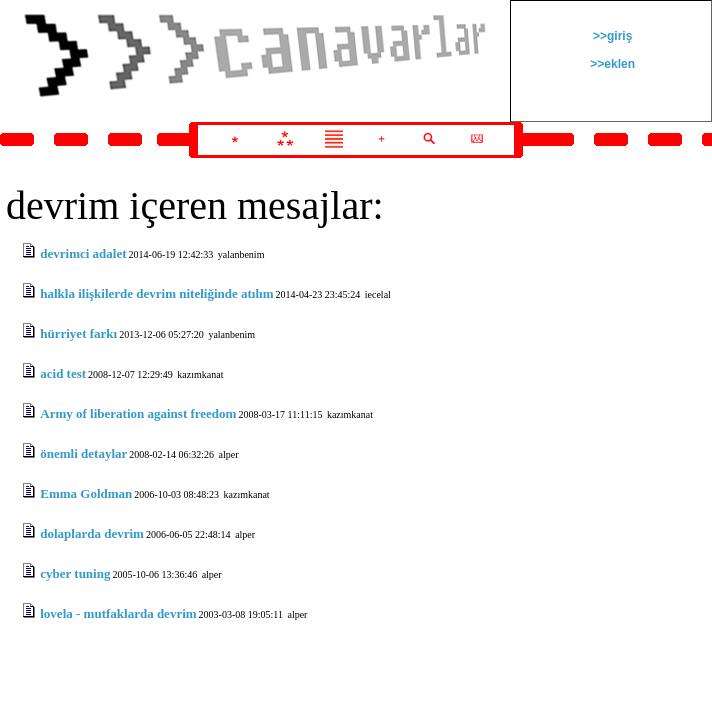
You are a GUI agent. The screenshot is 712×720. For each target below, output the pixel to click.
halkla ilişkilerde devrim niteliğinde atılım (156, 293)
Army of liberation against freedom (138, 413)
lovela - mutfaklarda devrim (118, 613)
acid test (63, 373)
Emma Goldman (86, 493)
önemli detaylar (83, 453)
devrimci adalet (83, 253)
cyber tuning (75, 573)
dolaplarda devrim (92, 533)
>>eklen (611, 64)
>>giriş (611, 36)
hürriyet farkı (78, 333)
